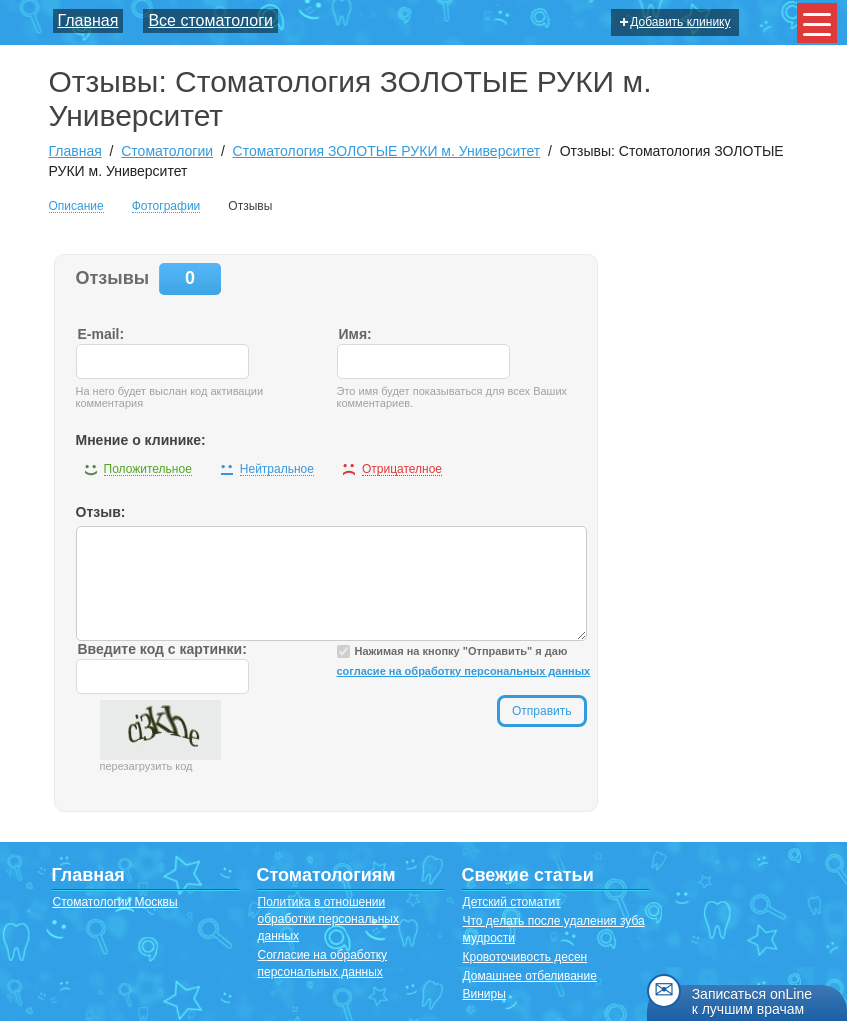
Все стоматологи (210, 20)
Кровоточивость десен (525, 957)
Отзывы (250, 206)
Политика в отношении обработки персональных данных (328, 919)
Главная (88, 20)
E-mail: (101, 334)
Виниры (484, 994)
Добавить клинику (675, 22)
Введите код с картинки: (162, 649)
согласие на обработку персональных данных (464, 671)
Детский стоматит (512, 902)
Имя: (355, 334)
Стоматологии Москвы (115, 902)
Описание (76, 206)
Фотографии (166, 206)
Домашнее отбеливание (530, 976)
